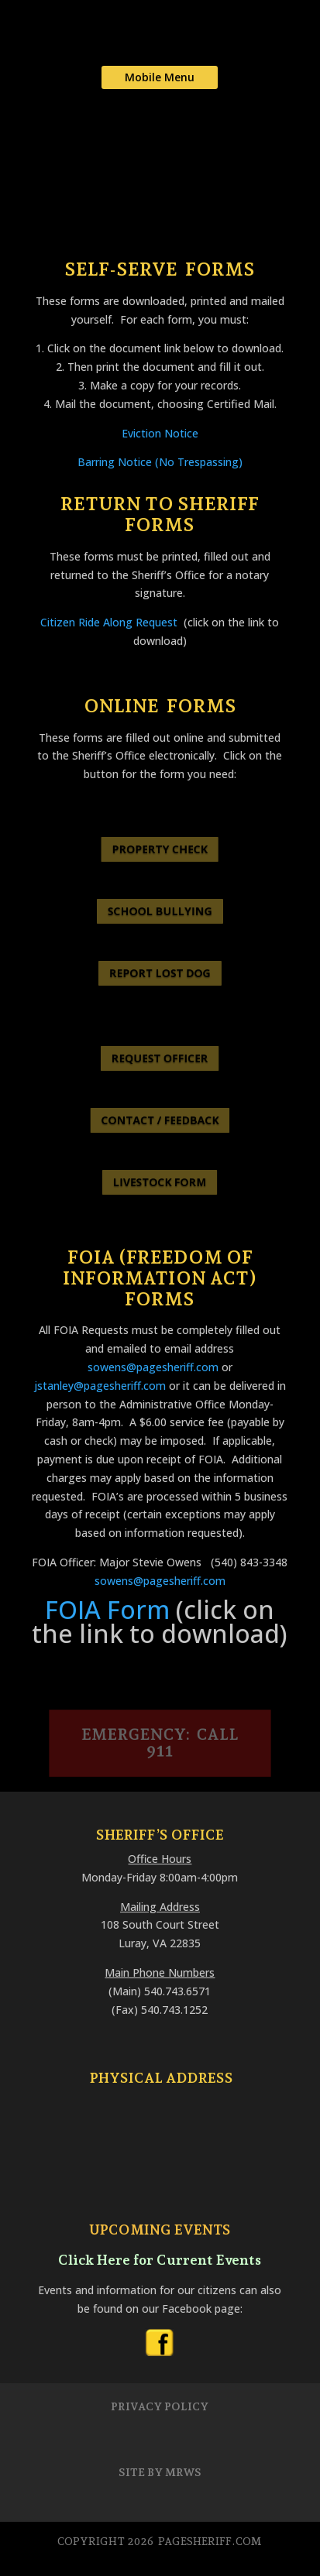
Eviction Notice (160, 433)
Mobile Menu (159, 77)
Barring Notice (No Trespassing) (160, 461)
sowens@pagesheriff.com (153, 1367)
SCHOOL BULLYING (160, 911)
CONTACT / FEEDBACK (159, 1120)
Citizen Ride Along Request (108, 622)
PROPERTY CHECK (160, 849)
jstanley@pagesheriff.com (100, 1385)
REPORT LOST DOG (159, 973)
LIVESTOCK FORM (160, 1182)
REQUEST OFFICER (160, 1058)
